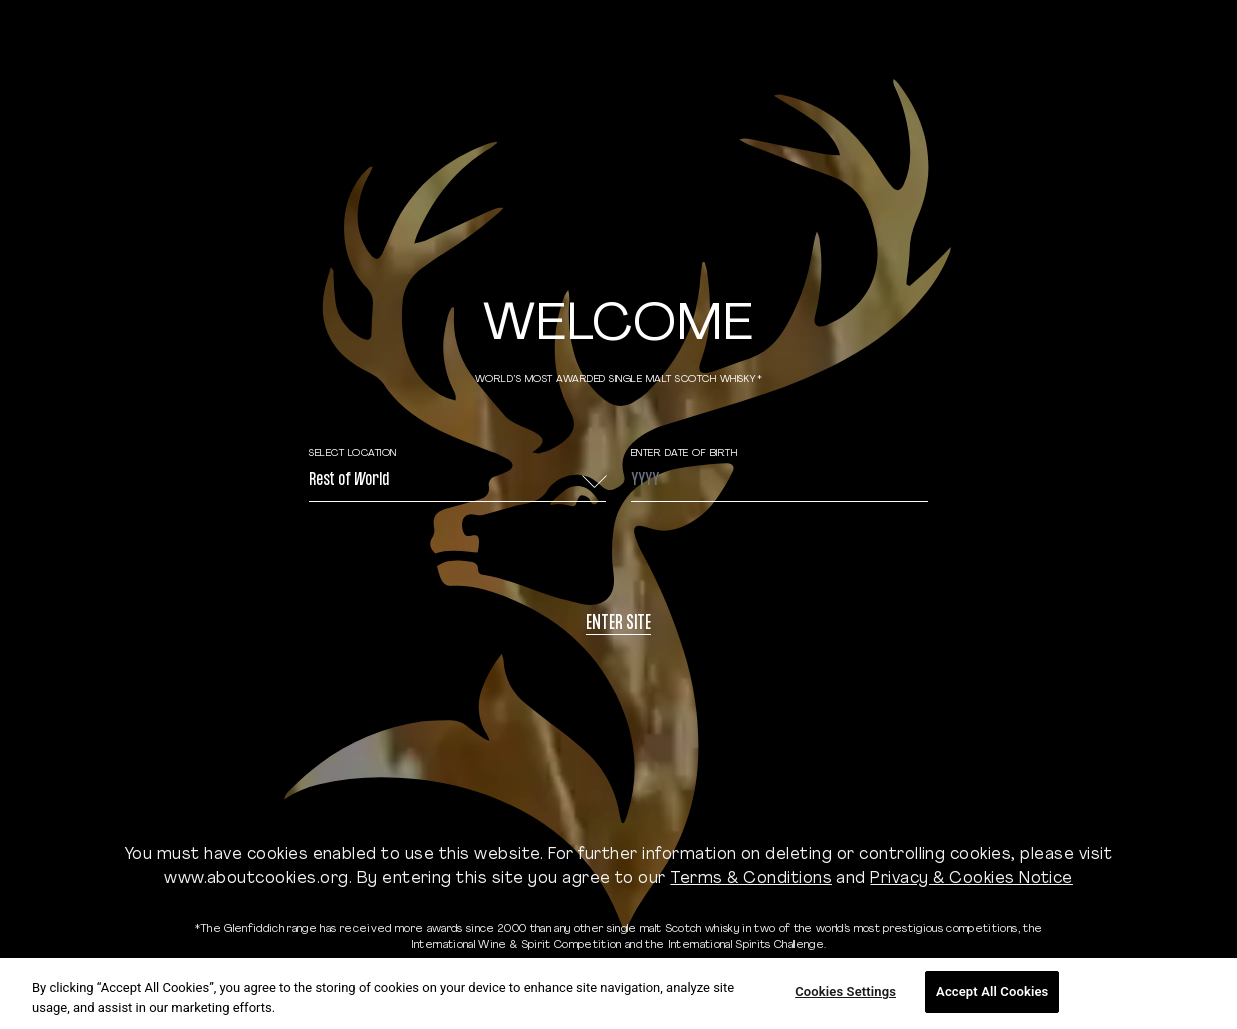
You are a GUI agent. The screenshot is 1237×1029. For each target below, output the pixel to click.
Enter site (618, 624)
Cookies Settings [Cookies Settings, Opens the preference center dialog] (845, 991)
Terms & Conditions (751, 879)
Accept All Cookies (992, 991)
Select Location (353, 453)
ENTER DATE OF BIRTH (684, 453)
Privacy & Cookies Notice (971, 879)
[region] (618, 993)
